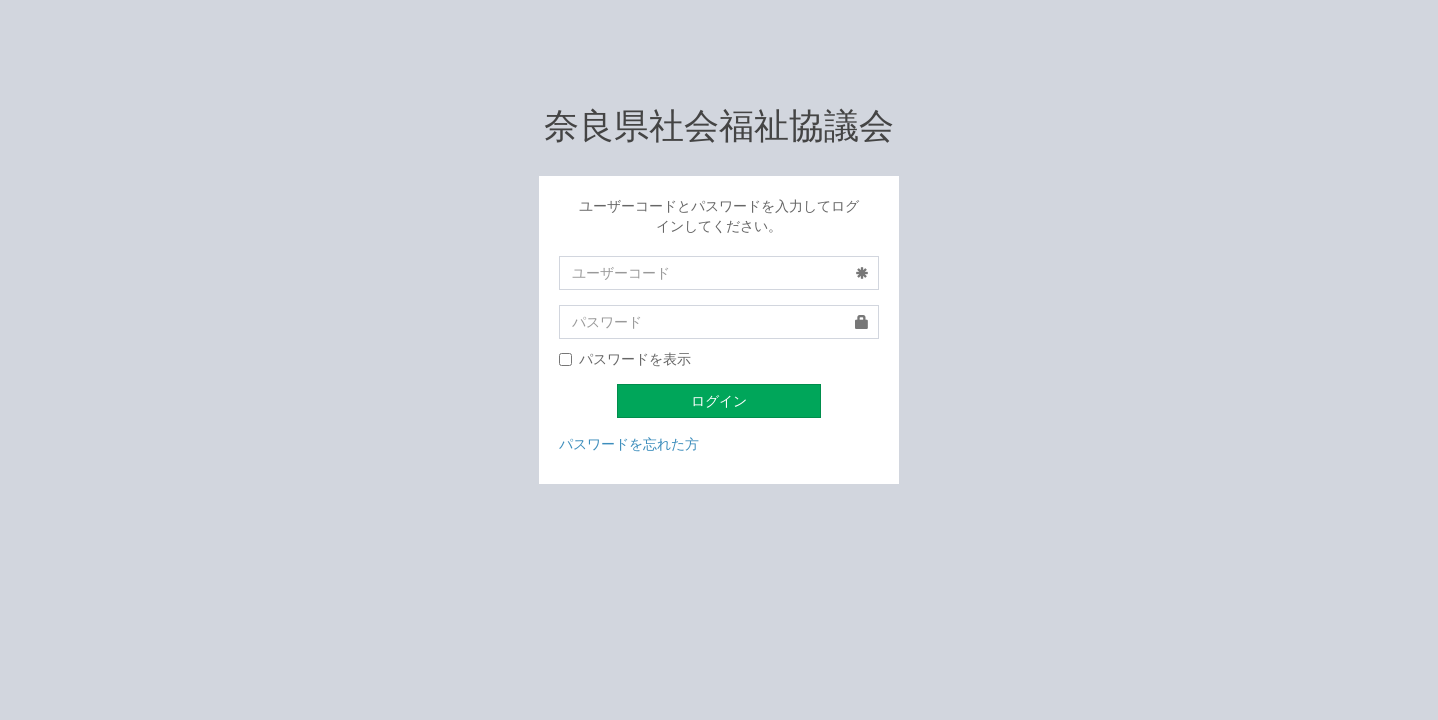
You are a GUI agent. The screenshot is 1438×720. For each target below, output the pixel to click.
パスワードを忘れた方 (629, 444)
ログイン (719, 401)
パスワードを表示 (625, 359)
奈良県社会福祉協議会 (719, 126)
